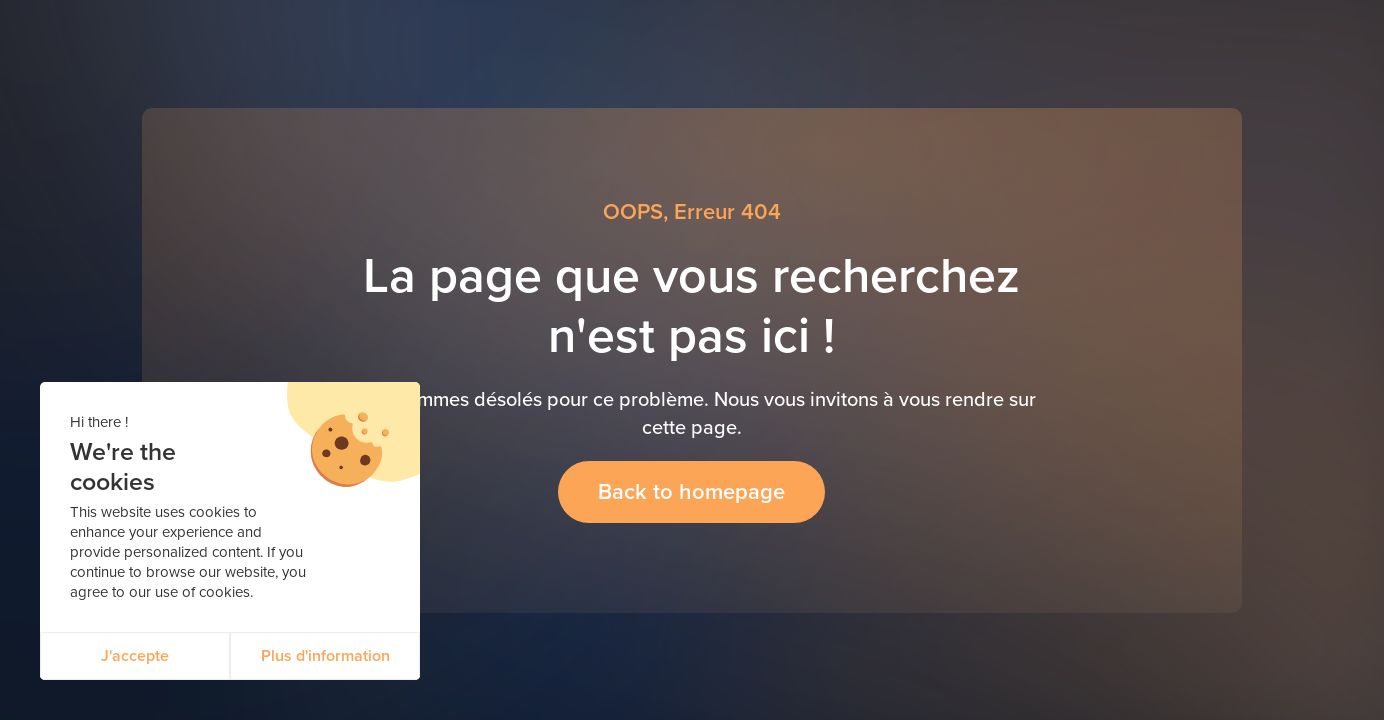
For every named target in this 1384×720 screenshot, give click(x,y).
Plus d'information (325, 655)
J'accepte (135, 655)
